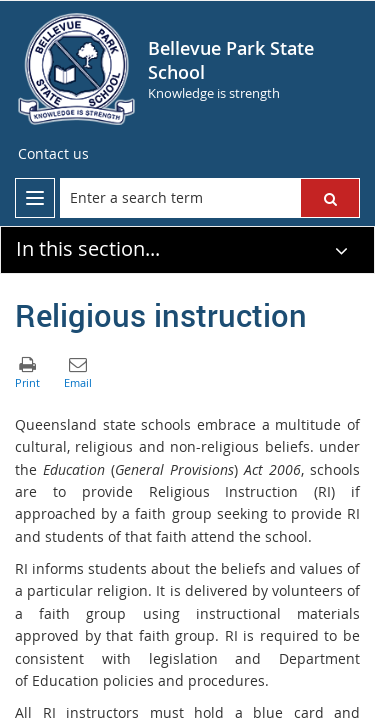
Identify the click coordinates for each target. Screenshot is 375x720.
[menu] (35, 198)
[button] (330, 198)
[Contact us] (53, 154)
